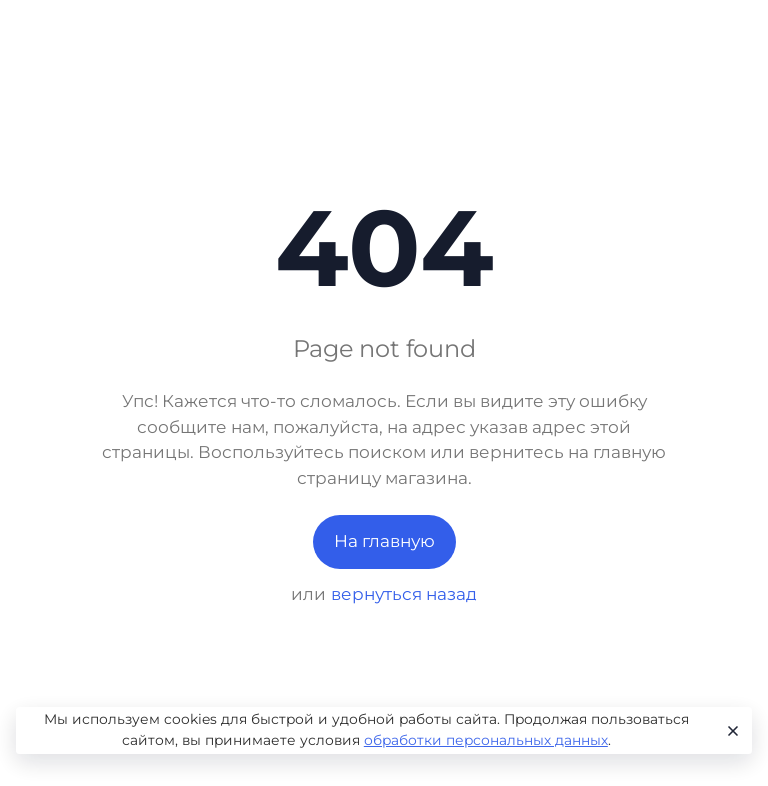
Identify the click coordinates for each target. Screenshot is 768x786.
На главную (384, 541)
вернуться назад (404, 594)
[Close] (729, 731)
